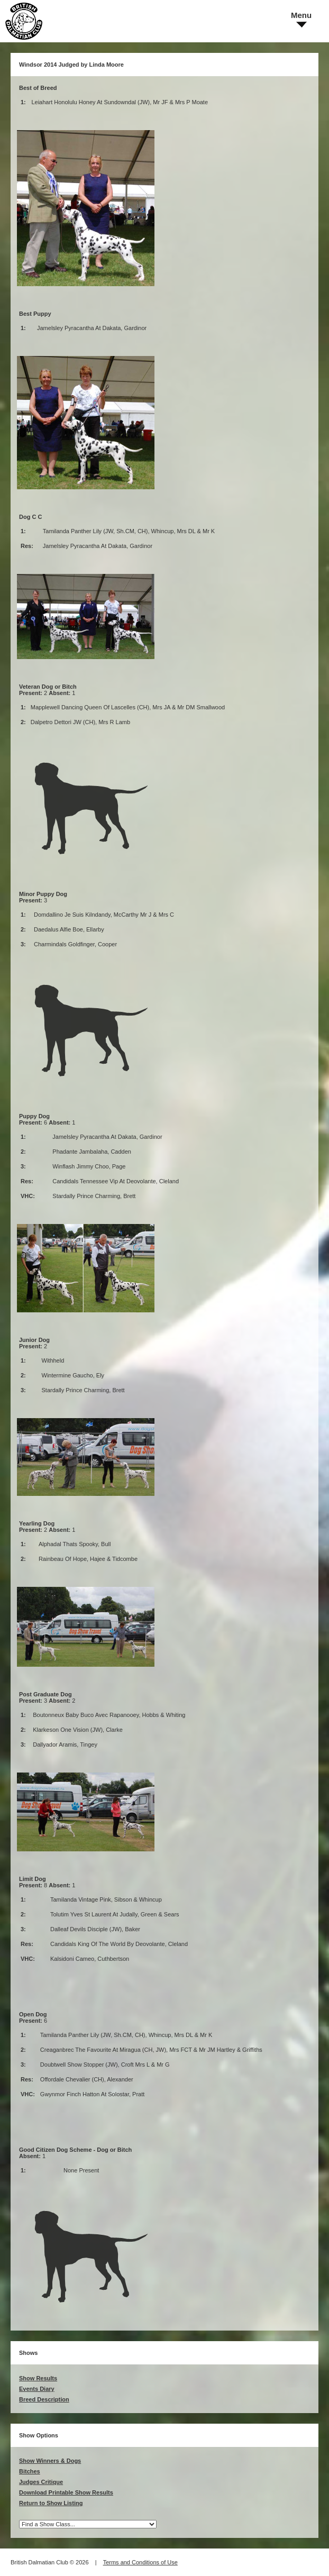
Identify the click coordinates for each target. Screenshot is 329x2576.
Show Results (38, 2378)
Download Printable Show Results (66, 2492)
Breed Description (44, 2399)
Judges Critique (41, 2482)
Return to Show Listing (51, 2503)
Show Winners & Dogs (50, 2461)
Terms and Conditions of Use (140, 2562)
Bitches (29, 2471)
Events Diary (36, 2389)
